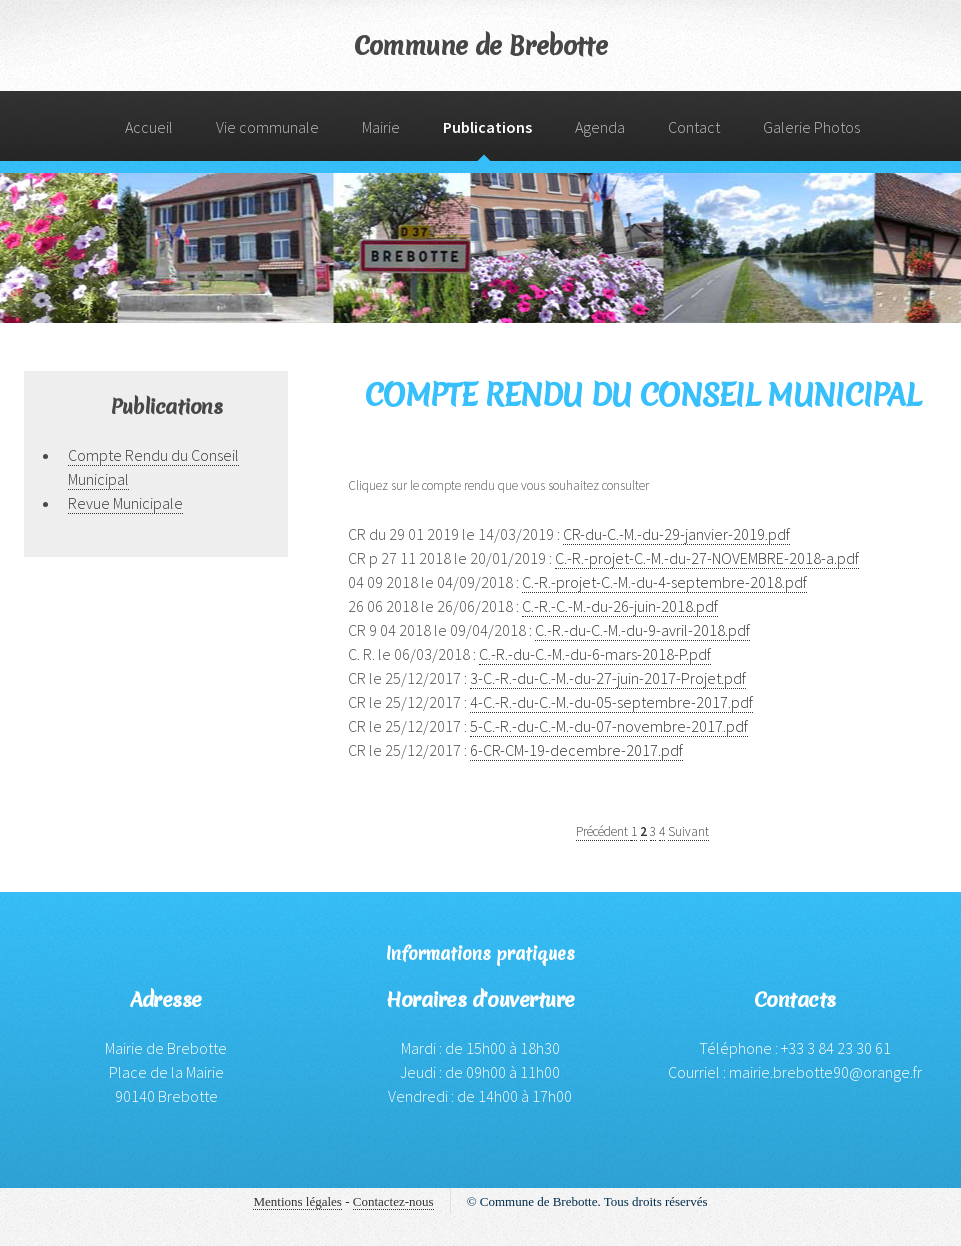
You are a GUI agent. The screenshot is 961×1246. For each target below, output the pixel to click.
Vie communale (267, 127)
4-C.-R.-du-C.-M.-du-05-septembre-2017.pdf (611, 702)
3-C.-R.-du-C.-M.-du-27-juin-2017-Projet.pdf (608, 678)
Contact (694, 127)
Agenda (600, 127)
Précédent (603, 831)
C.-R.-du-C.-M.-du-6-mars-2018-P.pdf (595, 654)
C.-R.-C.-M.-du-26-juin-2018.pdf (620, 606)
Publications (487, 127)
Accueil (149, 127)
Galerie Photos (811, 127)
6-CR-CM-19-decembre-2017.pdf (576, 750)
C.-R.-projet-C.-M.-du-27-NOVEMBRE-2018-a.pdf (707, 558)
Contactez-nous (393, 1201)
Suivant (688, 831)
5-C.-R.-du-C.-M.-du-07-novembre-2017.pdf (609, 726)
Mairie (381, 127)
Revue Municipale (125, 503)
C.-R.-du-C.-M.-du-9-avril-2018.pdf (642, 630)
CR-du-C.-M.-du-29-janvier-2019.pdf (676, 534)
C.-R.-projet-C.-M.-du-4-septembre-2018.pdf (664, 582)
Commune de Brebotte (481, 46)
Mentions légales (297, 1201)
